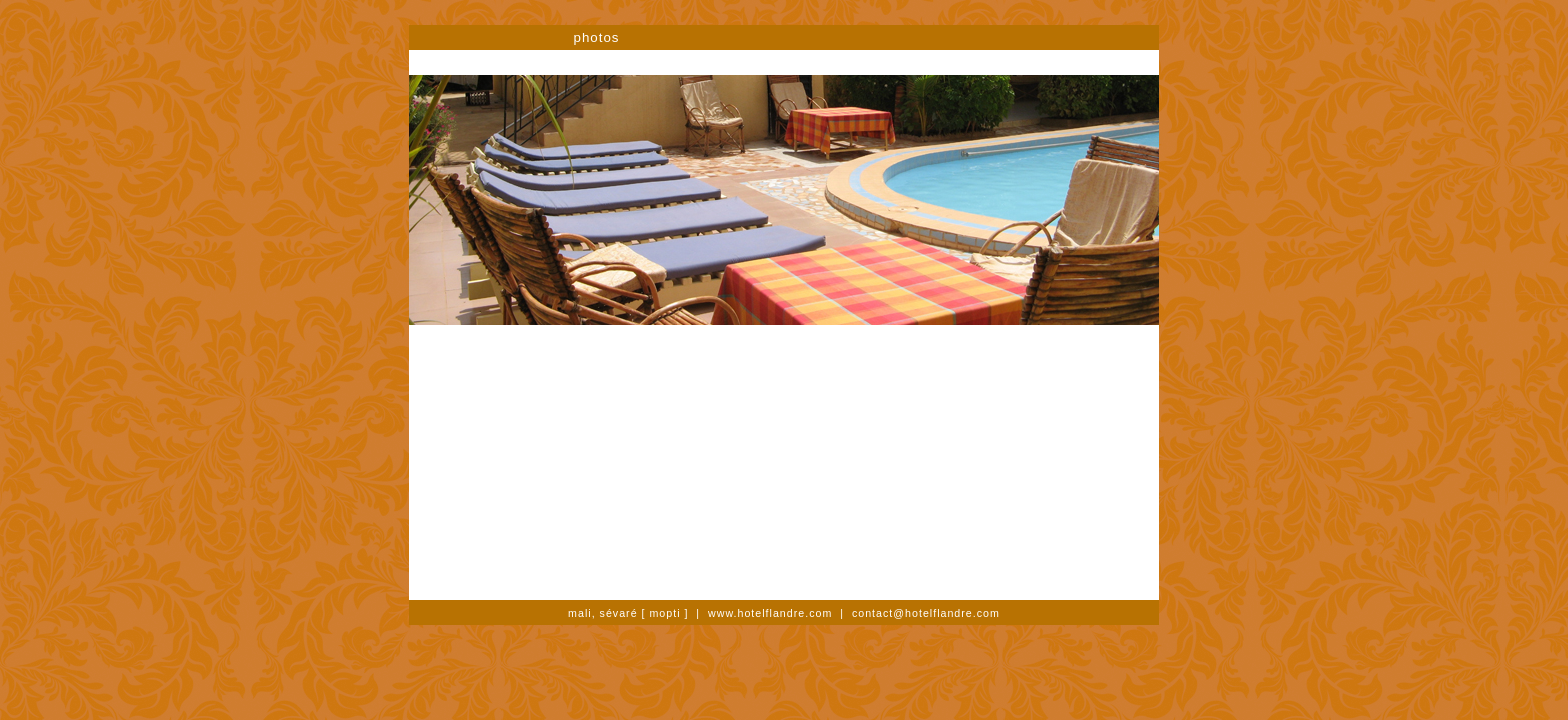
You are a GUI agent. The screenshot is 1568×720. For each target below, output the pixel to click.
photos (596, 37)
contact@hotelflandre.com (926, 613)
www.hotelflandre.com (770, 613)
